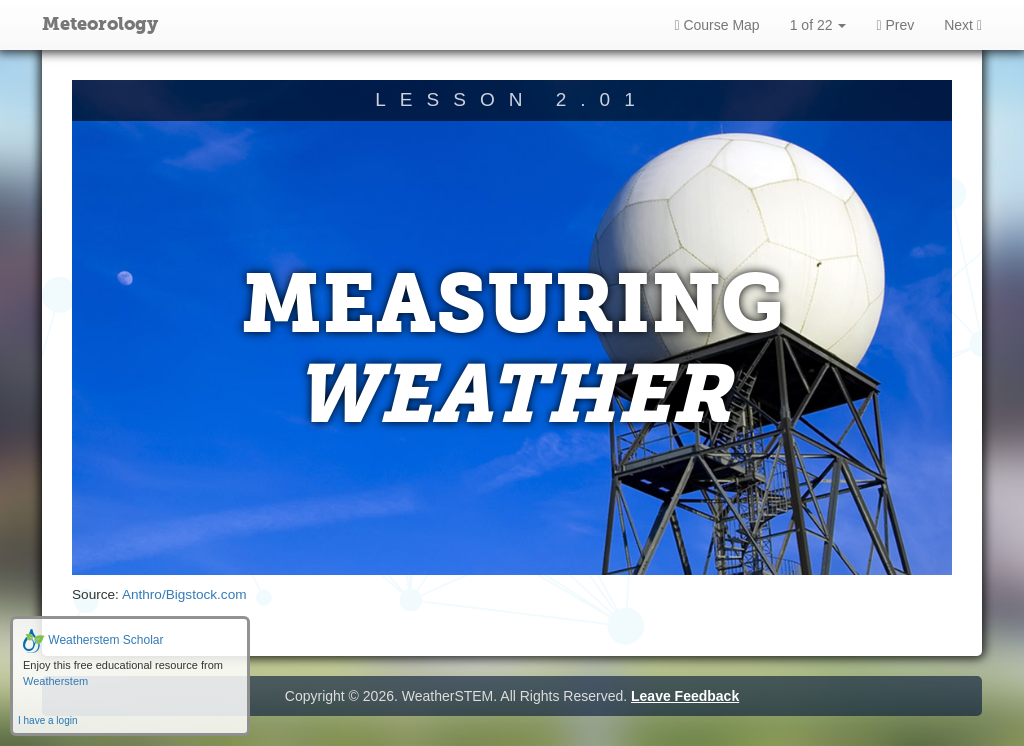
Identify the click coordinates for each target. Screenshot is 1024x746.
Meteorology (100, 25)
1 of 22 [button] (818, 25)
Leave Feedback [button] (685, 696)
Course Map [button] (716, 25)
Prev (895, 25)
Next (963, 25)
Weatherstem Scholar (93, 640)
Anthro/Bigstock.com (184, 594)
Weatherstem (55, 681)
